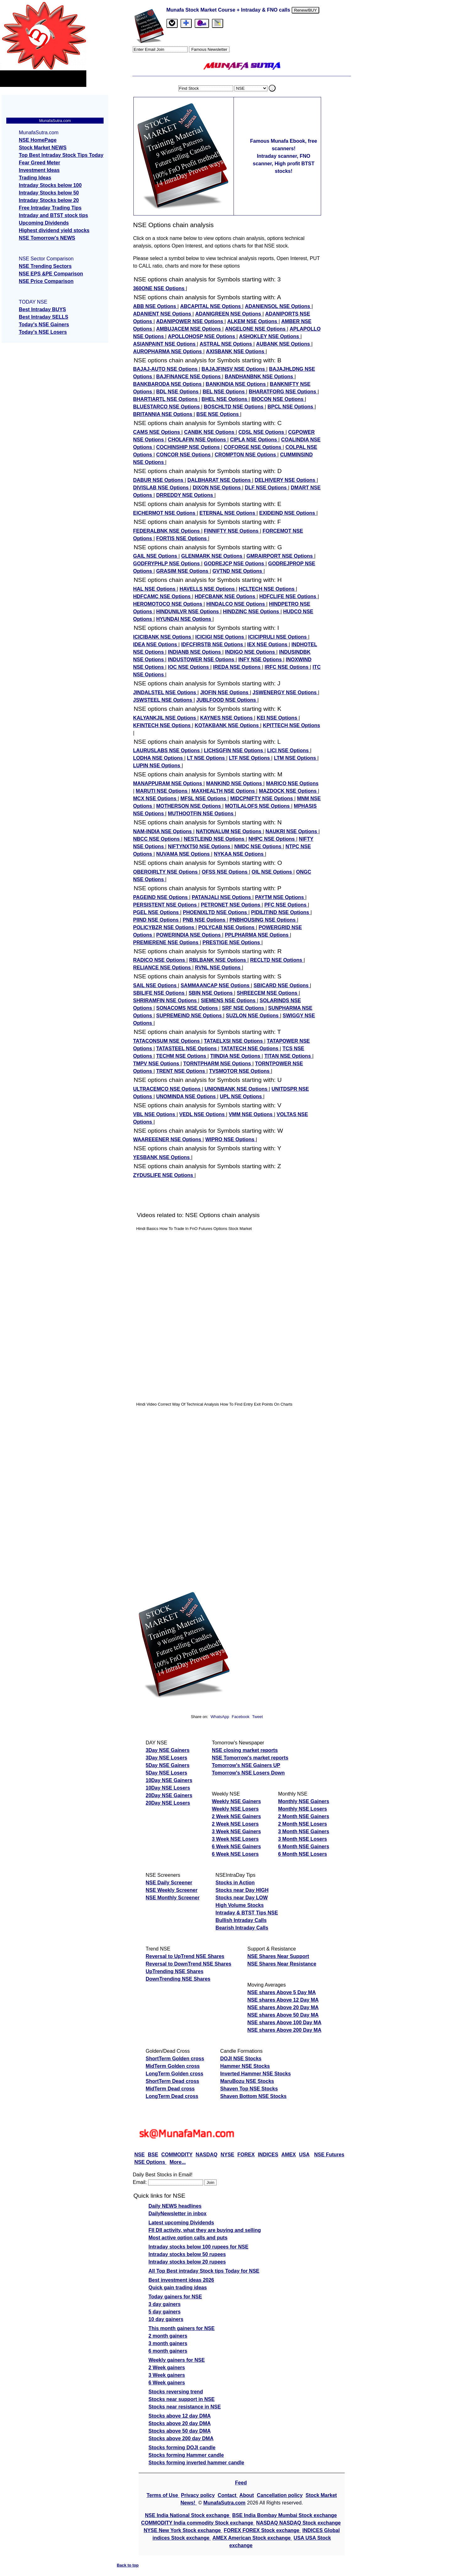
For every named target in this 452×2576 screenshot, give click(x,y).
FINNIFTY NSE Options (232, 531)
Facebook (241, 1716)
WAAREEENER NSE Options (167, 1139)
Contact (228, 2495)
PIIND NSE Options (156, 920)
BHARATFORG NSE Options (283, 391)
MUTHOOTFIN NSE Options (201, 813)
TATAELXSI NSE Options (234, 1041)
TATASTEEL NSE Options (187, 1048)
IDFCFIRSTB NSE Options (213, 644)
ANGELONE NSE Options (256, 329)
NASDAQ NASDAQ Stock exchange (298, 2522)
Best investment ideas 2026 (181, 2280)
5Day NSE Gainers (168, 1765)
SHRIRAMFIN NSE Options (165, 1000)
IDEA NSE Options (155, 644)
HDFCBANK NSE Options (225, 596)
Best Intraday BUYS (42, 309)
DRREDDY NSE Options (185, 495)
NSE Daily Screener (169, 1882)
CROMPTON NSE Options (246, 454)
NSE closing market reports (245, 1750)
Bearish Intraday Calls (242, 1927)
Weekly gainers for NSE (176, 2360)
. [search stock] (272, 88)
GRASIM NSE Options (183, 571)
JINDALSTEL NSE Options (165, 692)
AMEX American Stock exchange (252, 2538)
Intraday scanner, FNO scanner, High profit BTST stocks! (283, 163)
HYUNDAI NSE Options (184, 619)
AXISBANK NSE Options (236, 351)
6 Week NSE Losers (235, 1854)
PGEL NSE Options (156, 912)
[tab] (172, 23)
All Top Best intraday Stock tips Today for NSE (203, 2271)
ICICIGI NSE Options (220, 637)
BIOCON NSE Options (278, 399)
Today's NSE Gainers (44, 324)
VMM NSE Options (251, 1114)
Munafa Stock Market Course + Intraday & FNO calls (229, 10)
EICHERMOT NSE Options (165, 513)
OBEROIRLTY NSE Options (166, 872)
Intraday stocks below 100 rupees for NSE (198, 2246)
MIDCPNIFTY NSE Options (262, 798)
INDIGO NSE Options (251, 652)
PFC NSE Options (286, 904)
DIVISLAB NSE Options (161, 487)
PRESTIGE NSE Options (231, 942)
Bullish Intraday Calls (241, 1920)
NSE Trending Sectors (45, 266)
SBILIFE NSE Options (159, 993)
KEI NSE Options (278, 718)
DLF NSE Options (266, 487)
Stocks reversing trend (175, 2391)
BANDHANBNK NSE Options (259, 376)
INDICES (268, 2154)
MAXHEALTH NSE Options (223, 791)
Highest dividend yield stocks (54, 230)
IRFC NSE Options (287, 667)
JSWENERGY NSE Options (285, 692)
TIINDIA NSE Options (236, 1056)
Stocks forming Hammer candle (186, 2455)
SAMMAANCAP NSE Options (215, 985)
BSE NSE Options (218, 414)
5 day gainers (164, 2311)
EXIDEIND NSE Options (287, 513)
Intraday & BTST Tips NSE (247, 1912)
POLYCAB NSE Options (227, 927)
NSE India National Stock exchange (188, 2515)
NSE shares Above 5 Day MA (281, 1992)
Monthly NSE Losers (302, 1809)
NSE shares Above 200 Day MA (284, 2030)
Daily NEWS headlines (175, 2206)
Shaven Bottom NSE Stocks (253, 2096)
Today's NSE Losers (43, 332)
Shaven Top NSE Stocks (249, 2088)
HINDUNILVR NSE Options (188, 611)
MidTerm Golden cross (173, 2066)
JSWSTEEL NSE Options (163, 700)
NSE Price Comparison (46, 281)
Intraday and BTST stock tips (53, 215)
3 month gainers (167, 2343)
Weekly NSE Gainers (236, 1801)
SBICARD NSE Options (282, 985)
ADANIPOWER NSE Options (190, 321)
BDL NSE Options (178, 391)
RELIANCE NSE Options (162, 967)
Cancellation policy (280, 2495)
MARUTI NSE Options (162, 791)
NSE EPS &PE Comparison (51, 273)
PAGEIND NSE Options (161, 897)
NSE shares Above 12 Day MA (283, 2000)
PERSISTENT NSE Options (165, 904)
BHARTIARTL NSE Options (166, 399)
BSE (153, 2154)
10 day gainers (165, 2319)
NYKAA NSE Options (239, 854)
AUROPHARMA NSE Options (168, 351)
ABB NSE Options (155, 306)
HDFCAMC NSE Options (162, 596)
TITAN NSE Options (288, 1056)
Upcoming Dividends (44, 223)
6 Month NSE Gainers (303, 1846)
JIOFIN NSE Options (225, 692)
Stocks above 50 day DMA (179, 2431)
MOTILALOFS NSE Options (258, 806)
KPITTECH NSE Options (291, 725)
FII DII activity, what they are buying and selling (204, 2230)
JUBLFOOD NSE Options (226, 700)
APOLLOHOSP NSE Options (202, 336)
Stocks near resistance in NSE (184, 2406)
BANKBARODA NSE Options (168, 384)
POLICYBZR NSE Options (164, 927)
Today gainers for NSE (175, 2296)
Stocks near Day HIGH (242, 1890)
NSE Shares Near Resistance (281, 1964)
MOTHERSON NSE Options (189, 806)
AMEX (288, 2154)
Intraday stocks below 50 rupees (187, 2254)
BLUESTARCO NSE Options (167, 406)
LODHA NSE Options (158, 758)
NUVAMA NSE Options (183, 854)
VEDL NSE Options (202, 1114)
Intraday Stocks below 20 (49, 200)
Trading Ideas (35, 177)
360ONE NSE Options (159, 288)
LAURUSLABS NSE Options (167, 750)
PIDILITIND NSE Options (280, 912)
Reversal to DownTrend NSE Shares (188, 1964)
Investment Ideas (39, 170)
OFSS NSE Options (225, 872)
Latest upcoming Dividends (181, 2222)
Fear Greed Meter (39, 162)
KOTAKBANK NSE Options (227, 725)
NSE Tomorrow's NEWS (47, 238)
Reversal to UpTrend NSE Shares (185, 1956)
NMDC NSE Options (258, 846)
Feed (241, 2482)
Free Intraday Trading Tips (50, 207)
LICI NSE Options (288, 750)
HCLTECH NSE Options (267, 589)
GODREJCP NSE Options (235, 563)
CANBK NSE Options (209, 432)
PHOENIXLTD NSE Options (216, 912)
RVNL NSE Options (218, 967)
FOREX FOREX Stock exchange (262, 2530)
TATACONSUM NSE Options (167, 1041)
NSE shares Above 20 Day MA (283, 2007)
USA (304, 2154)
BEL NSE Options (224, 391)
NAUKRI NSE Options (292, 831)
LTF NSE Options (250, 758)
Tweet (257, 1716)
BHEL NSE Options (225, 399)
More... (178, 2162)
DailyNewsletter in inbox (177, 2213)
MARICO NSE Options (292, 783)
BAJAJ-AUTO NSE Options (166, 369)
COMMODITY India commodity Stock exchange (198, 2522)
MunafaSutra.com (224, 2502)
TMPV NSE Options (156, 1063)
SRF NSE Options (244, 1008)
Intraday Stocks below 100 (50, 185)
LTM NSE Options (295, 758)
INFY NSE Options (260, 659)
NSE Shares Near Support (278, 1956)
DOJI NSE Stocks (240, 2058)
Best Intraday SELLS (43, 317)
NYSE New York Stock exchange (183, 2530)
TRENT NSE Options (181, 1071)
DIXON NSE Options (217, 487)
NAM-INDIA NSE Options (163, 831)
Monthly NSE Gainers (303, 1801)
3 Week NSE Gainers (236, 1831)
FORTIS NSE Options (182, 538)
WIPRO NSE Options (230, 1139)
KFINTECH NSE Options (162, 725)
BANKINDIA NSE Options (236, 384)
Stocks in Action (235, 1882)
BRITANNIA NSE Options (163, 414)
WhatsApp (220, 1716)
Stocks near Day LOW (242, 1897)
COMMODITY (177, 2154)
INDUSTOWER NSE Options (202, 659)
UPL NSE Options (241, 1096)
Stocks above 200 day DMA (180, 2438)
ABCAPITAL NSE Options (211, 306)
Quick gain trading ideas (177, 2287)
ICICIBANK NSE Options (162, 637)
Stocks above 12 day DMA (179, 2416)
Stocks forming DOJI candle (181, 2447)
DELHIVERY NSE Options (286, 480)
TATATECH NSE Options (250, 1048)
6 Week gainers (166, 2382)
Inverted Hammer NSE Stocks (255, 2073)
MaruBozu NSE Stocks (247, 2081)
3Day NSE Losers (166, 1757)
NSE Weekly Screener (171, 1890)
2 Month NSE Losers (302, 1824)
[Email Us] (202, 23)
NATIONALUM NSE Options (229, 831)
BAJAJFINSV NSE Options (234, 369)
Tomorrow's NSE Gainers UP (246, 1765)
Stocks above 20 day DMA (179, 2423)
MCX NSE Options (155, 798)
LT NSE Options (206, 758)
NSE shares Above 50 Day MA (283, 2015)
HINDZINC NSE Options (251, 611)
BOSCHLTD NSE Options (234, 406)
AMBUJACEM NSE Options (189, 329)
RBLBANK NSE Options (218, 960)
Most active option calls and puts (188, 2237)
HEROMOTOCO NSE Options (168, 604)
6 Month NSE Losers (302, 1854)
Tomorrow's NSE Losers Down (248, 1772)
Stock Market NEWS (43, 147)
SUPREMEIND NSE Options (189, 1015)
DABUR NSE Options (159, 480)
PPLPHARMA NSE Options (257, 935)
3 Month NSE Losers (302, 1839)
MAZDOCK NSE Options (288, 791)
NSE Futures (329, 2154)
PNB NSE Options (205, 920)
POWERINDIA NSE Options (189, 935)
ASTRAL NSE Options (226, 344)
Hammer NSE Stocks (245, 2066)
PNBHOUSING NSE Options (263, 920)
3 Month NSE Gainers (303, 1831)
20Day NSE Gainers (169, 1795)
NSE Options (150, 2162)
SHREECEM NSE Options (268, 993)
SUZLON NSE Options (253, 1015)
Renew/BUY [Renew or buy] (305, 10)
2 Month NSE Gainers (303, 1816)
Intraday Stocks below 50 (49, 192)
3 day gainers (164, 2304)
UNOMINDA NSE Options (186, 1096)
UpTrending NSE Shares (174, 1971)
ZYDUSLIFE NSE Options (164, 1175)
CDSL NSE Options (261, 432)
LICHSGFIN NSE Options (234, 750)
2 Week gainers (166, 2367)
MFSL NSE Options (204, 798)
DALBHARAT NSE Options (219, 480)
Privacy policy (198, 2495)
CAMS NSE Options (157, 432)
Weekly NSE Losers (235, 1809)
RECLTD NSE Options (277, 960)
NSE (139, 2154)
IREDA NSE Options (237, 667)
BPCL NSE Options (291, 406)
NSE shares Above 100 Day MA (284, 2022)
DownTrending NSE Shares (178, 1979)
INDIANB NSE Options (195, 652)
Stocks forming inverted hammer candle (196, 2462)
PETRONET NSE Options (231, 904)
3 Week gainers (166, 2375)
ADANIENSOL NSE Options (278, 306)
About (246, 2495)
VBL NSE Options (154, 1114)
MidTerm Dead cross (170, 2088)
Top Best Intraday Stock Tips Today (61, 155)
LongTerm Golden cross (174, 2073)
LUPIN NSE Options (157, 765)
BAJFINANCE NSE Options (189, 376)
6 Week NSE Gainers (236, 1846)
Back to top (128, 2565)
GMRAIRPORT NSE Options (280, 556)
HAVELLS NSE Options (208, 589)
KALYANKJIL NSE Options (165, 718)
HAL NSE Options (155, 589)
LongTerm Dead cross (172, 2096)
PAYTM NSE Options (280, 897)
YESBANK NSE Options (162, 1157)
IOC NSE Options (189, 667)
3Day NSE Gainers (168, 1750)
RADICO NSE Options (159, 960)
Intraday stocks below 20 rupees (187, 2262)
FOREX (246, 2154)
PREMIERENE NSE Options (166, 942)
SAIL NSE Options (155, 985)
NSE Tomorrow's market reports (250, 1757)
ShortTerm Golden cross (175, 2058)
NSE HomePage (37, 140)
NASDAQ (206, 2154)
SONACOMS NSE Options (187, 1008)
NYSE (227, 2154)
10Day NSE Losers (168, 1788)
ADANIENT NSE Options (162, 314)
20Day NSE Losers (168, 1803)
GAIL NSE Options (156, 556)
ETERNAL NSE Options (227, 513)
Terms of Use (163, 2495)
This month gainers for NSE (181, 2328)
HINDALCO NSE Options (236, 604)
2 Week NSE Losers (235, 1824)
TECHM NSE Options (182, 1056)
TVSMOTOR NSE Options (240, 1071)
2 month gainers (167, 2336)
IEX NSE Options (267, 644)
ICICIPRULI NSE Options (278, 637)
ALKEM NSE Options (253, 321)
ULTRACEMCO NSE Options (167, 1089)
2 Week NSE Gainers (236, 1816)
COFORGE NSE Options (253, 447)
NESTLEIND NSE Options (215, 839)
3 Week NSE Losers (235, 1839)
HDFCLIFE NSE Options (288, 596)
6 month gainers (167, 2351)
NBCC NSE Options (157, 839)
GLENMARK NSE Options (212, 556)
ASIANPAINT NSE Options (165, 344)
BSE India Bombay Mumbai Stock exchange (284, 2515)
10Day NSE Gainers (169, 1780)
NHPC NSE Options (272, 839)
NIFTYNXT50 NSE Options (200, 846)
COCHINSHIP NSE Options (188, 447)
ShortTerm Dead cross (172, 2081)
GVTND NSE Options (238, 571)
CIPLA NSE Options (254, 439)
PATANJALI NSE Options (222, 897)
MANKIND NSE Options (234, 783)
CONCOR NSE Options (184, 454)
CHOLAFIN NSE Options (197, 439)
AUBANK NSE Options (283, 344)
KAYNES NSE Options (227, 718)
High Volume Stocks (240, 1905)
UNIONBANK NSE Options (237, 1089)
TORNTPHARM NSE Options (217, 1063)
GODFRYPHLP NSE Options (167, 563)
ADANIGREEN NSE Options (228, 314)
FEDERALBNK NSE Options (167, 531)
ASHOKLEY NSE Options (269, 336)
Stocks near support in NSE (181, 2399)
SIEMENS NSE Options (229, 1000)
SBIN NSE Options (211, 993)
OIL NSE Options (272, 872)
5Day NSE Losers (166, 1772)
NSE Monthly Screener (173, 1897)
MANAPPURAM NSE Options (168, 783)
